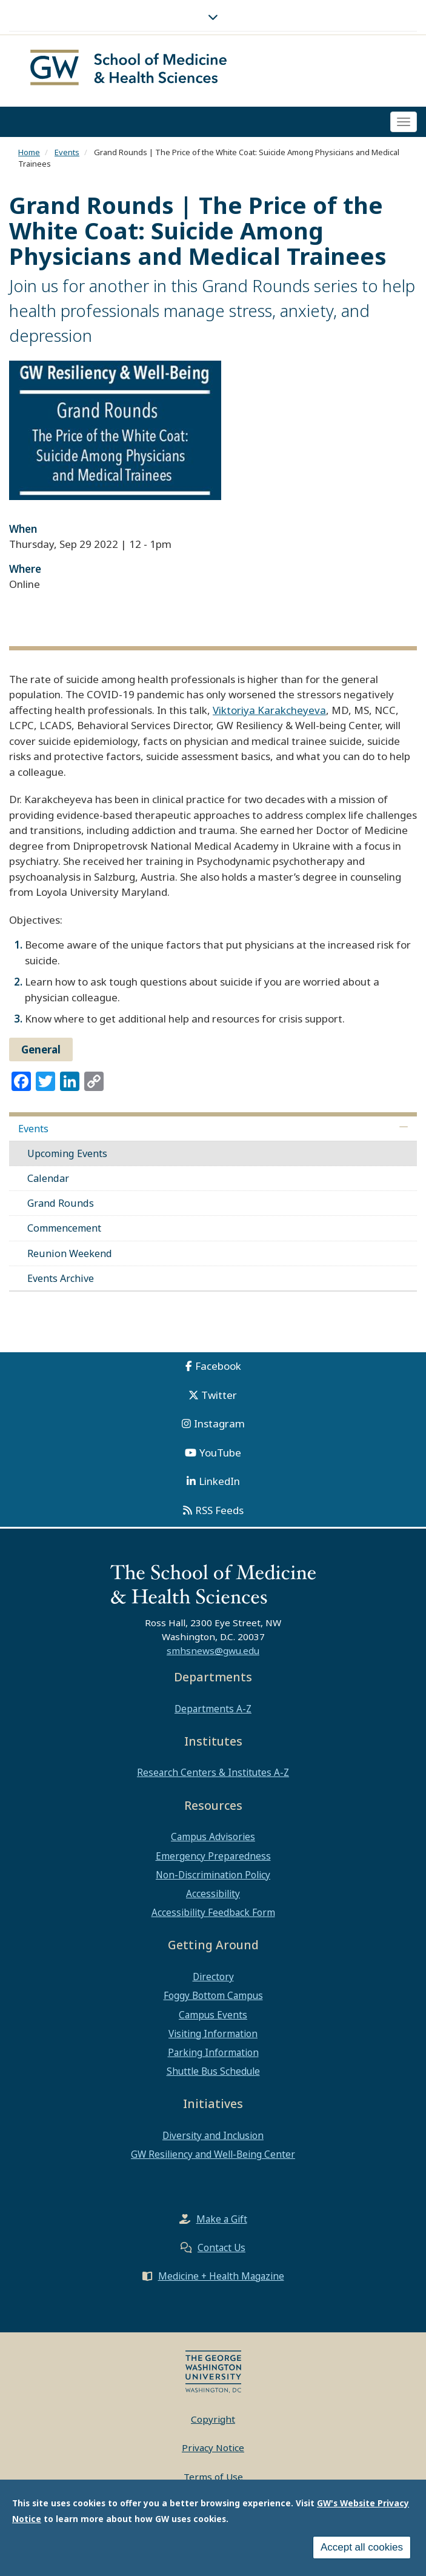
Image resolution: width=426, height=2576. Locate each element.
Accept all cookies (362, 2547)
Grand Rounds (60, 1203)
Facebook (218, 1366)
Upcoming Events (67, 1153)
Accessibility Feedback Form (213, 1912)
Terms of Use (213, 2477)
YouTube (220, 1453)
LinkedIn (219, 1481)
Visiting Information (213, 2033)
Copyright (213, 2419)
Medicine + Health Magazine (221, 2276)
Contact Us (221, 2247)
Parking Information (213, 2052)
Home (29, 152)
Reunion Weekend (69, 1253)
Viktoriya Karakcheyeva (269, 710)
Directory (213, 1976)
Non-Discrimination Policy (213, 1875)
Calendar (48, 1178)
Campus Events (213, 2015)
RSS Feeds (219, 1510)
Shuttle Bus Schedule (213, 2071)
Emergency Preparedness (213, 1856)
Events (67, 152)
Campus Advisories (213, 1836)
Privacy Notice (213, 2447)
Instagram (219, 1423)
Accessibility (213, 1893)
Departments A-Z (213, 1709)
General (41, 1049)
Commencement (64, 1228)
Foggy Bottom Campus (213, 1995)
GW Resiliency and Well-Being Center (213, 2154)
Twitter (219, 1395)
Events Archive (60, 1278)
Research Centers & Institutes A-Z (213, 1772)
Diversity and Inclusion (213, 2135)
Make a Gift (221, 2219)
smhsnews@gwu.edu (213, 1650)
